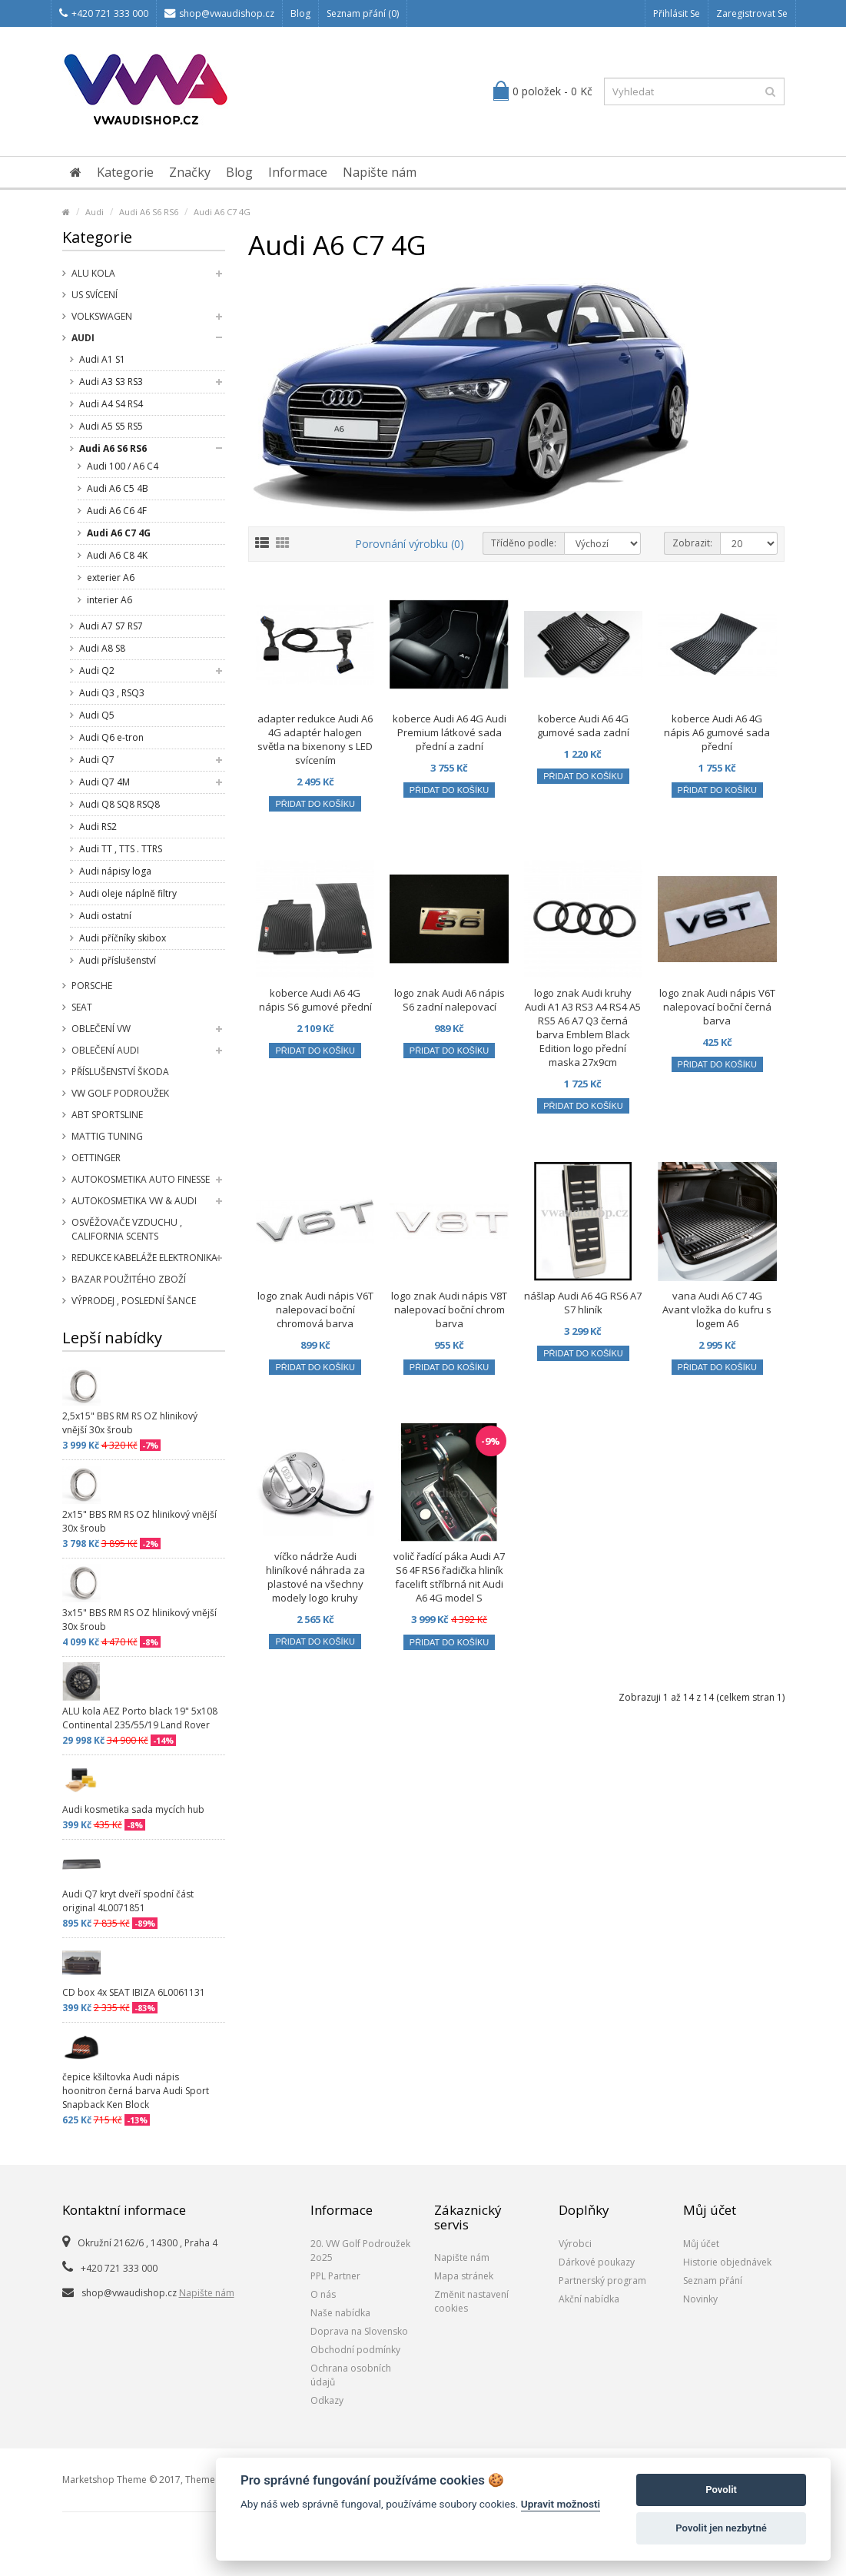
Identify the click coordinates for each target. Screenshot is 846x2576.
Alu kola (93, 273)
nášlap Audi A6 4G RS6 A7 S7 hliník (583, 1302)
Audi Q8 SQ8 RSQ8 (119, 804)
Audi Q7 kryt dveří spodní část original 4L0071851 (128, 1900)
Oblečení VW (101, 1028)
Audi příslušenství (117, 960)
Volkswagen (101, 316)
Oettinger (96, 1157)
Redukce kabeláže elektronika (144, 1257)
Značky (190, 172)
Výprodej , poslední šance (133, 1300)
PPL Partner (335, 2275)
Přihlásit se (676, 13)
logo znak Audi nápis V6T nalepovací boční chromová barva (315, 1309)
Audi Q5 (96, 715)
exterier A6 (110, 577)
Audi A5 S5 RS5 (111, 426)
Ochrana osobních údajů (350, 2375)
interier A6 (109, 599)
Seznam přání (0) (363, 13)
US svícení (94, 294)
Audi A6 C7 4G (222, 211)
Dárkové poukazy (597, 2262)
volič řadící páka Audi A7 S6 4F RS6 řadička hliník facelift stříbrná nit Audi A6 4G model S (449, 1577)
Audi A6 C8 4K (117, 555)
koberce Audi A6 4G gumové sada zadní (583, 725)
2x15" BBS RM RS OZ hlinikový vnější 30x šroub (139, 1521)
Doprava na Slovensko (359, 2331)
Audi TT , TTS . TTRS (120, 848)
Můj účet (701, 2243)
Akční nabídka (589, 2298)
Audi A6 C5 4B (117, 488)
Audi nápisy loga (115, 871)
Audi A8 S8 (102, 648)
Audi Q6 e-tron (111, 737)
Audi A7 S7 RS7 (111, 625)
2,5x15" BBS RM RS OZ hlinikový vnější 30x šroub (129, 1422)
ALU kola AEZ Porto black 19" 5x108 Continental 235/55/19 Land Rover (139, 1718)
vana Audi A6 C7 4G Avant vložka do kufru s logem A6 (716, 1309)
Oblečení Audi (105, 1050)
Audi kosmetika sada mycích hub (133, 1809)
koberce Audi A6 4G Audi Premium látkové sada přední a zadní (449, 732)
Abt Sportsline (107, 1114)
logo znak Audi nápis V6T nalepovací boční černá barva (717, 1006)
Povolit (721, 2489)
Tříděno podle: (523, 542)
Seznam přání (712, 2280)
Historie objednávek (727, 2262)
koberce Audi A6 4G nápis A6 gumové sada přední (717, 732)
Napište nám (379, 172)
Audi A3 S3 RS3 (111, 381)
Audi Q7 (96, 759)
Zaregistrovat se (752, 13)
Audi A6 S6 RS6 (148, 211)
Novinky (700, 2298)
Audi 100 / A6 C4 (122, 466)
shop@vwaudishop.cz (219, 13)
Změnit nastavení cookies (471, 2301)
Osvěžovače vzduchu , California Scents (126, 1229)
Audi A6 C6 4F (117, 510)
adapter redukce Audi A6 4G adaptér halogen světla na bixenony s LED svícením (315, 739)
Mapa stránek (463, 2275)
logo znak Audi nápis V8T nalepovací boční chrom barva (449, 1309)
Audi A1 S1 (102, 359)
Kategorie (125, 172)
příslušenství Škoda (120, 1071)
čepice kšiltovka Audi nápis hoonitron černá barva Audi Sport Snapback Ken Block (135, 2090)
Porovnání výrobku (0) (409, 543)
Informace (297, 172)
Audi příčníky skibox (122, 937)
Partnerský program (602, 2280)
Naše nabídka (340, 2312)
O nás (323, 2294)
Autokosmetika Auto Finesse (140, 1179)
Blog (300, 13)
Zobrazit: (692, 542)
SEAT (81, 1007)
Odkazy (326, 2400)
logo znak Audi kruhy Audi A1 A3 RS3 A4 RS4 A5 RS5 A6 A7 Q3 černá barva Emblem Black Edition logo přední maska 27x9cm (583, 1027)
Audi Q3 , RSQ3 (111, 692)
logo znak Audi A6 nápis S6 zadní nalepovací (449, 1000)
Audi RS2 (98, 826)
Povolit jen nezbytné (721, 2528)
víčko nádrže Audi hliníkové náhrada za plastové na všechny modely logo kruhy (315, 1577)
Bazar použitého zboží (128, 1279)
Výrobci (575, 2243)
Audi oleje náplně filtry (128, 893)
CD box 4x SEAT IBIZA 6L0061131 (133, 1992)
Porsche (91, 985)
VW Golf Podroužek (120, 1093)
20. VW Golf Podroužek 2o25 (360, 2250)
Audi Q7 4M (104, 781)
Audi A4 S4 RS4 (111, 403)
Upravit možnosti (560, 2504)
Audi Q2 (96, 670)
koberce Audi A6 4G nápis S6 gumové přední (315, 1000)
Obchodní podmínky (355, 2349)
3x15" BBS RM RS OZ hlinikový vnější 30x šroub (139, 1619)
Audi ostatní (105, 915)
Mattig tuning (107, 1136)
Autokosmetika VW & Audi (134, 1200)
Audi (94, 211)
